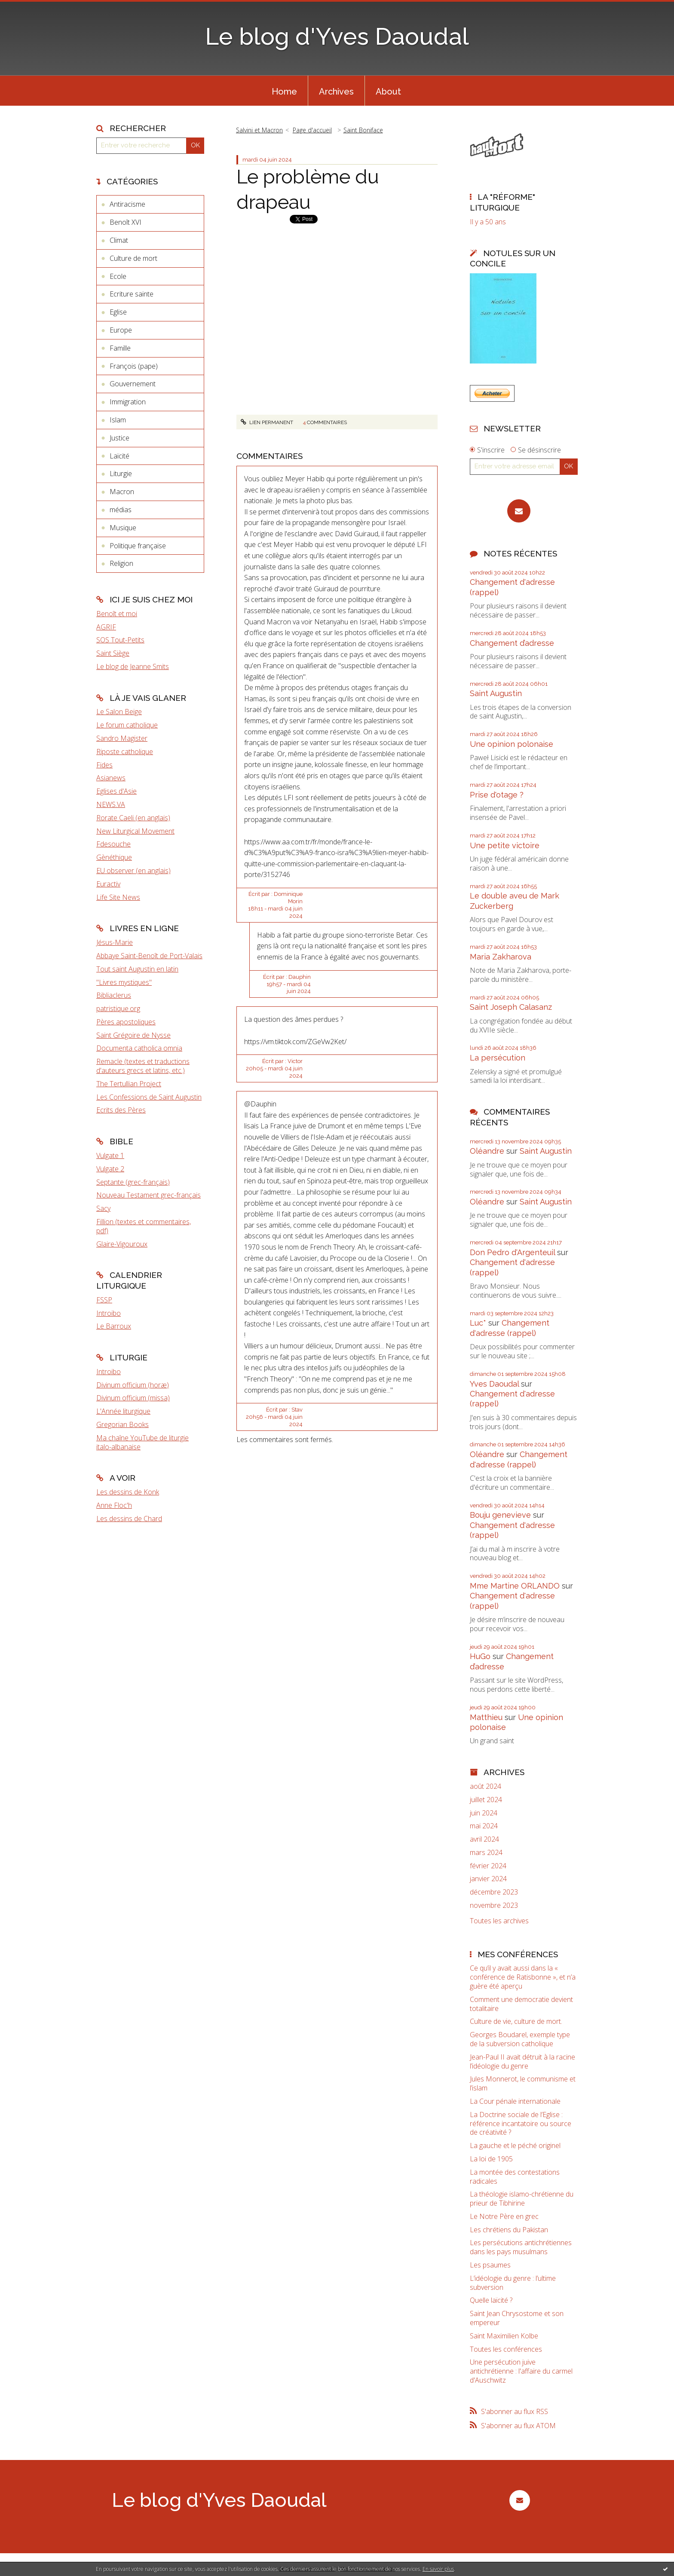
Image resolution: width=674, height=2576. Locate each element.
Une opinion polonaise (511, 744)
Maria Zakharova (500, 956)
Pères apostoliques (126, 1022)
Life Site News (118, 897)
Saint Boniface (363, 130)
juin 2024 (483, 1813)
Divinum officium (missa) (133, 1398)
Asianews (111, 777)
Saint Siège (112, 653)
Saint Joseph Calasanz (511, 1006)
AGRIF (106, 627)
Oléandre (487, 1150)
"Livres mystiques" (124, 982)
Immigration (128, 401)
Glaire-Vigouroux (121, 1244)
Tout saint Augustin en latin (137, 969)
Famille (120, 348)
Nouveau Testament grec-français (148, 1195)
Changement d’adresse (512, 643)
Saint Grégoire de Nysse (133, 1035)
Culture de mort (133, 258)
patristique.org (118, 1008)
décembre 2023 (494, 1892)
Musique (123, 527)
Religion (121, 563)
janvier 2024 (488, 1878)
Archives (336, 91)
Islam (118, 420)
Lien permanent (267, 449)
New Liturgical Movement (135, 831)
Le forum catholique (127, 725)
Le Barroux (113, 1326)
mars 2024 (486, 1852)
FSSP (104, 1300)
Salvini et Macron (259, 130)
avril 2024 (484, 1839)
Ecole (118, 276)
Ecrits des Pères (121, 1110)
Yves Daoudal (494, 1383)
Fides (104, 765)
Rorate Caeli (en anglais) (133, 817)
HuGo (480, 1656)
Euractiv (108, 884)
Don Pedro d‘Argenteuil (512, 1252)
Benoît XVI (125, 222)
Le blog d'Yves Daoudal (337, 36)
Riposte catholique (124, 751)
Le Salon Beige (119, 711)
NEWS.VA (110, 804)
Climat (119, 240)
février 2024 (488, 1865)
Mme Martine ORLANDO (515, 1585)
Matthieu (486, 1717)
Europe (121, 330)
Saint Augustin (496, 693)
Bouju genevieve (500, 1514)
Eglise (118, 312)
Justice (119, 438)
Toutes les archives (499, 1920)
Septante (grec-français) (133, 1182)
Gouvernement (133, 383)
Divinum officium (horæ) (132, 1385)
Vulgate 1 (110, 1155)
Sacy (103, 1208)
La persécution (497, 1057)
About (388, 91)
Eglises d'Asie (116, 791)
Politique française (138, 545)
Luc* (478, 1322)
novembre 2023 (494, 1905)
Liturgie (121, 473)
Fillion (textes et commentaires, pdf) (143, 1226)
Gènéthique (114, 857)
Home (284, 91)
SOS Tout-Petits (120, 640)
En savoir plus (438, 2569)
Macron (122, 491)
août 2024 (485, 1786)
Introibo (108, 1313)
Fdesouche (113, 844)
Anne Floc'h (114, 1505)
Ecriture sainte (131, 294)
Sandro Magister (121, 738)
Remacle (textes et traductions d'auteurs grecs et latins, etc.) (143, 1066)
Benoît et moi (116, 613)
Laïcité (119, 456)
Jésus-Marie (114, 942)
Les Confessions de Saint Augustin (149, 1097)
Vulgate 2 (110, 1168)
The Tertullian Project (128, 1083)
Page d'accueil (312, 130)
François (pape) (134, 366)
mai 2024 (484, 1825)
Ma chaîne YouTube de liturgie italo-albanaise (142, 1442)
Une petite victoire (504, 845)
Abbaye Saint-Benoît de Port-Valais (149, 955)
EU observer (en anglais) (133, 870)
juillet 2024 (486, 1799)
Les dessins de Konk (127, 1492)
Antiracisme (127, 204)
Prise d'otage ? (497, 794)
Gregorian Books (122, 1424)
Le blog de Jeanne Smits (132, 666)
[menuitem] (284, 91)
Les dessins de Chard (129, 1518)
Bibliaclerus (113, 995)
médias (121, 509)
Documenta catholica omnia (139, 1048)
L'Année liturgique (123, 1411)
